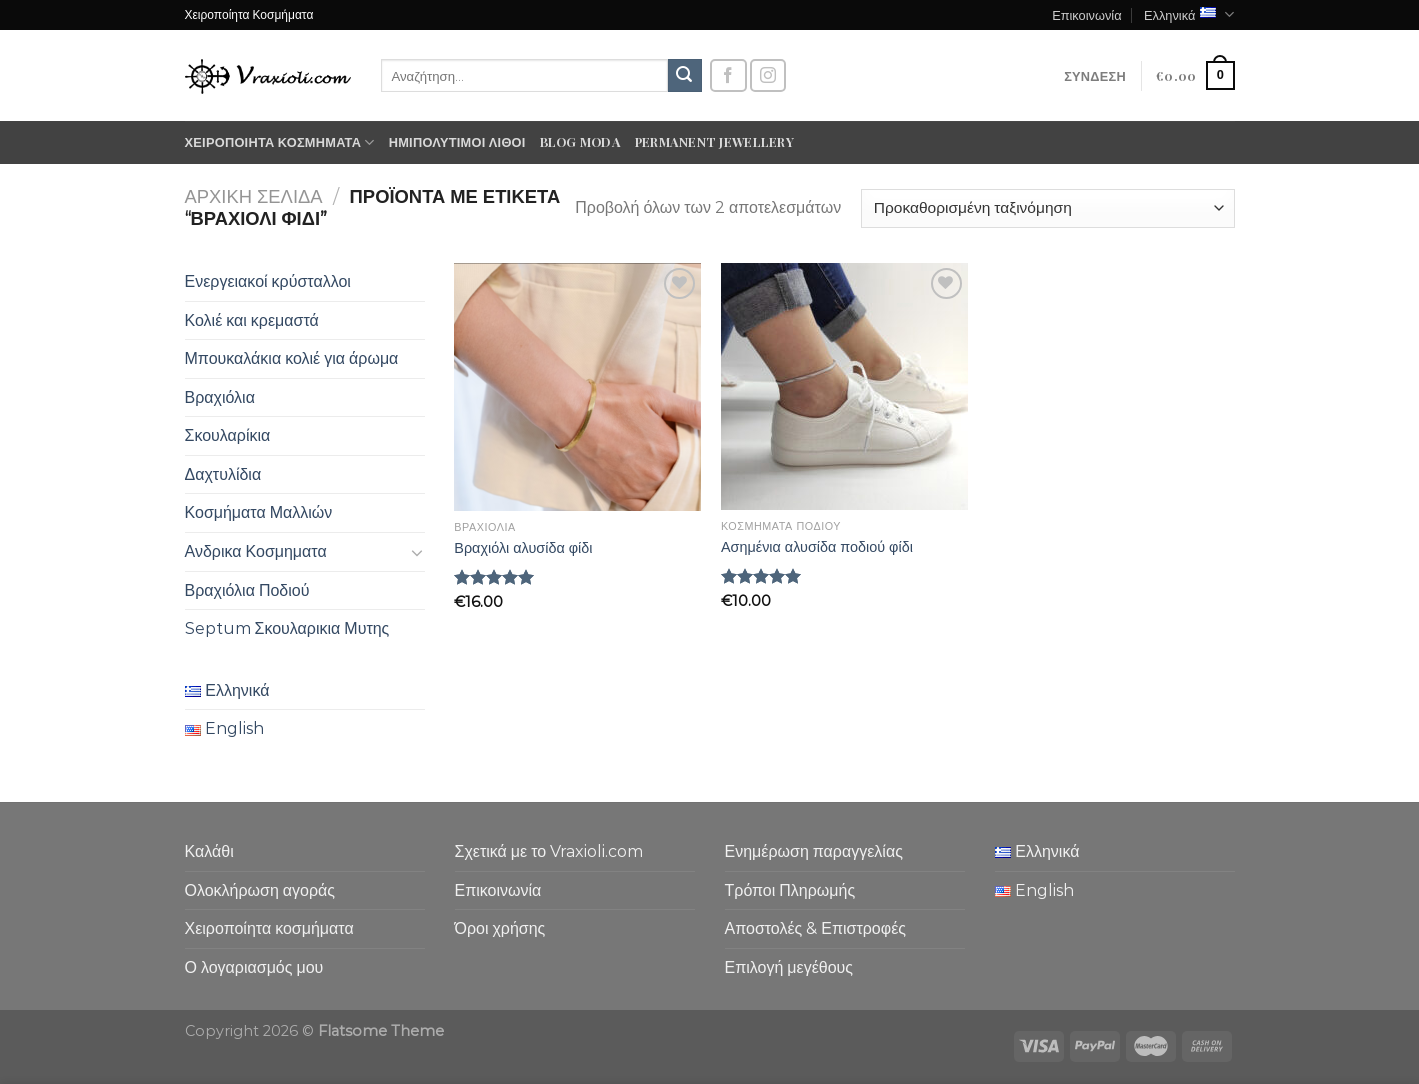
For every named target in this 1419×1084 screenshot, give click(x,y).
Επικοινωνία (1086, 14)
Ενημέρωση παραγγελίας (814, 851)
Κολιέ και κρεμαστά (252, 320)
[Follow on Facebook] (728, 75)
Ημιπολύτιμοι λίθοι (457, 141)
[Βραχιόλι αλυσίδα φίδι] (577, 387)
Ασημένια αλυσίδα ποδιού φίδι (817, 547)
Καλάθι (209, 851)
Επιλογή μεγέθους (789, 967)
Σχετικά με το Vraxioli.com (549, 851)
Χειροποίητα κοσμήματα (280, 142)
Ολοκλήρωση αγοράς (260, 890)
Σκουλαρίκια (228, 435)
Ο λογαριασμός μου (254, 967)
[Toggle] (417, 552)
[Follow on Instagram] (768, 75)
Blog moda (580, 141)
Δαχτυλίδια (223, 474)
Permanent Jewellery (714, 141)
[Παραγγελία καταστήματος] (1047, 208)
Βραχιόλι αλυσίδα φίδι (523, 548)
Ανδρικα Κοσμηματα (256, 551)
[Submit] (685, 76)
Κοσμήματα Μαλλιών (259, 512)
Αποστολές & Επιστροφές (815, 928)
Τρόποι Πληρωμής (790, 890)
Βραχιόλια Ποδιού (247, 590)
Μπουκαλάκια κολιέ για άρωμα (292, 358)
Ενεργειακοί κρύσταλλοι (268, 281)
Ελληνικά (1189, 14)
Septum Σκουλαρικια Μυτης (287, 628)
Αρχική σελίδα (254, 196)
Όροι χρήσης (500, 928)
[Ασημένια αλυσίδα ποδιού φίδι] (844, 386)
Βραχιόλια (220, 397)
